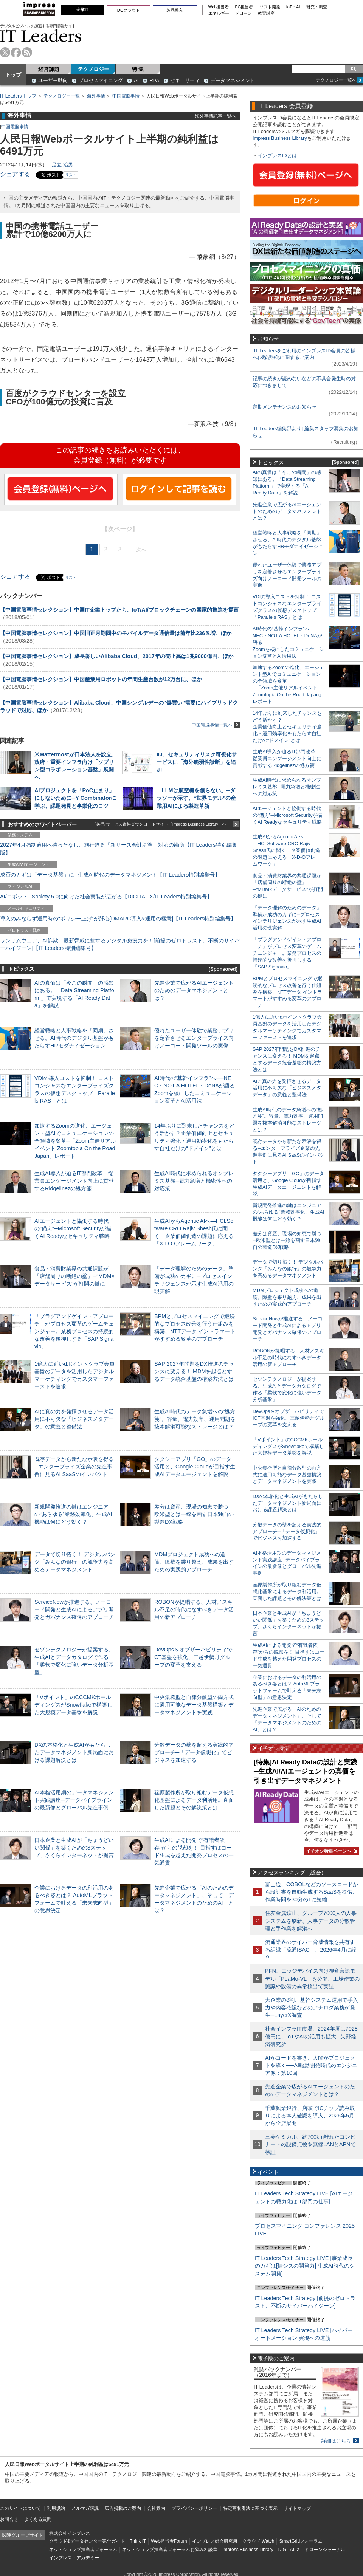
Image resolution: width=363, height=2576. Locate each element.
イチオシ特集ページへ (330, 1851)
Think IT (138, 2541)
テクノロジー (93, 69)
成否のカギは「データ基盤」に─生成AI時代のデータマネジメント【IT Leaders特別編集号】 (110, 875)
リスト (70, 175)
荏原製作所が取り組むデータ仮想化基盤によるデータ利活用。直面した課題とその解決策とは (194, 1800)
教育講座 (266, 13)
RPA (154, 80)
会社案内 (156, 2508)
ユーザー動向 (53, 80)
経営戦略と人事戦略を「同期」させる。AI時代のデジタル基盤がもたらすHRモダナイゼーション (74, 1038)
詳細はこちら (336, 2441)
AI (136, 80)
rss (27, 52)
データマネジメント (233, 80)
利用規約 (56, 2508)
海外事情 (96, 96)
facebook (16, 52)
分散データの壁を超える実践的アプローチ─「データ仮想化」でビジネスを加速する (194, 1752)
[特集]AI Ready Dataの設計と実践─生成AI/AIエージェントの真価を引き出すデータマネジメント (305, 1771)
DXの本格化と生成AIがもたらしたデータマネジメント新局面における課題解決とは (74, 1752)
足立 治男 (62, 164)
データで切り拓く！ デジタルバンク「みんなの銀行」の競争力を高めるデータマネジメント (74, 1561)
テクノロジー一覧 (61, 96)
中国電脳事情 (126, 96)
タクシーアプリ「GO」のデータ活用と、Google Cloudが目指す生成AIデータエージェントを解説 (194, 1466)
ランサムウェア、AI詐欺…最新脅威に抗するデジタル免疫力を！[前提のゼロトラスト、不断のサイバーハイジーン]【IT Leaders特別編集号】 (120, 944)
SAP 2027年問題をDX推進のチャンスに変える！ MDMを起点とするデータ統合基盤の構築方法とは (194, 1371)
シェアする (15, 174)
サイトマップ (297, 2508)
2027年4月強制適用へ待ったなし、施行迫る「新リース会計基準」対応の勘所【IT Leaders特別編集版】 (118, 848)
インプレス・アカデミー (74, 2558)
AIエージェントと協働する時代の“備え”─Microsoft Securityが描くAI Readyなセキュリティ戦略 (73, 1228)
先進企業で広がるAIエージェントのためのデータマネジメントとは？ (194, 990)
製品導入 (174, 10)
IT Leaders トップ (18, 96)
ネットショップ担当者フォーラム (83, 2549)
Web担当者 (218, 7)
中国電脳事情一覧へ (216, 725)
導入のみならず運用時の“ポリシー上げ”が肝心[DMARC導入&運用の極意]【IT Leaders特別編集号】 (118, 918)
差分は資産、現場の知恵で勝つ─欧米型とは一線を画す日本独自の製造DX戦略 (194, 1514)
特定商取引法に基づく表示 (250, 2508)
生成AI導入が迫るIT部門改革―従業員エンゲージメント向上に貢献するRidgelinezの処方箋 (74, 1180)
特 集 (138, 69)
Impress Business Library (280, 138)
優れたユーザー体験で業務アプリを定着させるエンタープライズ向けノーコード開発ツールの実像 (194, 1038)
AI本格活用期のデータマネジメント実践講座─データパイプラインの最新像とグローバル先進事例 (74, 1800)
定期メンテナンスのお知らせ (284, 407)
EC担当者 (244, 7)
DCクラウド (128, 10)
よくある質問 (37, 2519)
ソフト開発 (269, 7)
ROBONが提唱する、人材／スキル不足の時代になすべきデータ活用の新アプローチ (194, 1609)
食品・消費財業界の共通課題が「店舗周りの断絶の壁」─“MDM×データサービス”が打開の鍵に (74, 1276)
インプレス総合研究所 (214, 2541)
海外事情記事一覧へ (215, 115)
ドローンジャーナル (324, 2549)
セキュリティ (185, 80)
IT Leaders (41, 35)
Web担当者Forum (169, 2541)
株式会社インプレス (69, 2533)
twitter (5, 52)
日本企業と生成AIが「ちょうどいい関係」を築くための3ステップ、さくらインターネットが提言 (74, 1847)
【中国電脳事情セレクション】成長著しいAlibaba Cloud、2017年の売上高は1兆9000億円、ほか (116, 656)
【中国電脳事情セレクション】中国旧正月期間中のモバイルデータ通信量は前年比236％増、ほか (115, 633)
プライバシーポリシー (194, 2508)
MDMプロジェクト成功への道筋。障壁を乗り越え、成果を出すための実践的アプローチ (194, 1561)
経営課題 (48, 69)
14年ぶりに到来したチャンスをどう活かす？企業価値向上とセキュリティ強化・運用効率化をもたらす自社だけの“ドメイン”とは (287, 726)
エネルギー (218, 13)
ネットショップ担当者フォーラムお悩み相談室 (169, 2549)
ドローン (243, 13)
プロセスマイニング (101, 80)
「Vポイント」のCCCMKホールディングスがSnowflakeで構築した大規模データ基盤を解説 (73, 1704)
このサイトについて (20, 2508)
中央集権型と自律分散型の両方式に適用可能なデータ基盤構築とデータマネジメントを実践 (194, 1704)
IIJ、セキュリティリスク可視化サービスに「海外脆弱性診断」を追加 (197, 762)
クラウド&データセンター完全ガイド (87, 2541)
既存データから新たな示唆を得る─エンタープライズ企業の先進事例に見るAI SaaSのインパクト (74, 1466)
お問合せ (9, 2519)
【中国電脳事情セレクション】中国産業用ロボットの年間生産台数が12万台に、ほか (101, 679)
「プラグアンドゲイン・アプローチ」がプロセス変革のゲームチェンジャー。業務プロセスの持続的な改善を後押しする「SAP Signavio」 (74, 1331)
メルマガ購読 (85, 2508)
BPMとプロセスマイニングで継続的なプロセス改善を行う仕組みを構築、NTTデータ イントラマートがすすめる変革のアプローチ (287, 992)
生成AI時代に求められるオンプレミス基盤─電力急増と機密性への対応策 (194, 1180)
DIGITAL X (289, 2549)
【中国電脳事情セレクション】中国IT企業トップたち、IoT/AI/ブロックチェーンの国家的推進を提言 (119, 610)
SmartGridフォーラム (301, 2541)
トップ (13, 75)
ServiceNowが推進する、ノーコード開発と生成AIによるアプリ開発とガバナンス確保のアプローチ (74, 1609)
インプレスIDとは (277, 155)
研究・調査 (316, 7)
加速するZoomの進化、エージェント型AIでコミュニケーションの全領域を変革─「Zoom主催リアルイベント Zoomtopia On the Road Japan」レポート (75, 1141)
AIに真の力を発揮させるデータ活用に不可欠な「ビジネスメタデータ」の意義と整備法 (74, 1419)
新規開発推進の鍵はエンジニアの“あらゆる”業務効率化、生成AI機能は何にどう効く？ (73, 1514)
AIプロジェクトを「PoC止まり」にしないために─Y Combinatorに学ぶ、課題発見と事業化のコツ (75, 798)
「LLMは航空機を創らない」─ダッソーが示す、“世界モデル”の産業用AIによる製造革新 (196, 798)
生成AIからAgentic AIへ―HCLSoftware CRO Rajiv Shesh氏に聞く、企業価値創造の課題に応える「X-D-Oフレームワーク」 (286, 850)
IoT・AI (293, 7)
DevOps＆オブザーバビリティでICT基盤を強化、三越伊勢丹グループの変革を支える (194, 1657)
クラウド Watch (258, 2541)
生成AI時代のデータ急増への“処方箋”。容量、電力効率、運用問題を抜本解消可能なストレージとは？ (195, 1419)
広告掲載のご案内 (123, 2508)
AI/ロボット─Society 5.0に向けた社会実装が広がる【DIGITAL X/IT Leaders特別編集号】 (106, 897)
